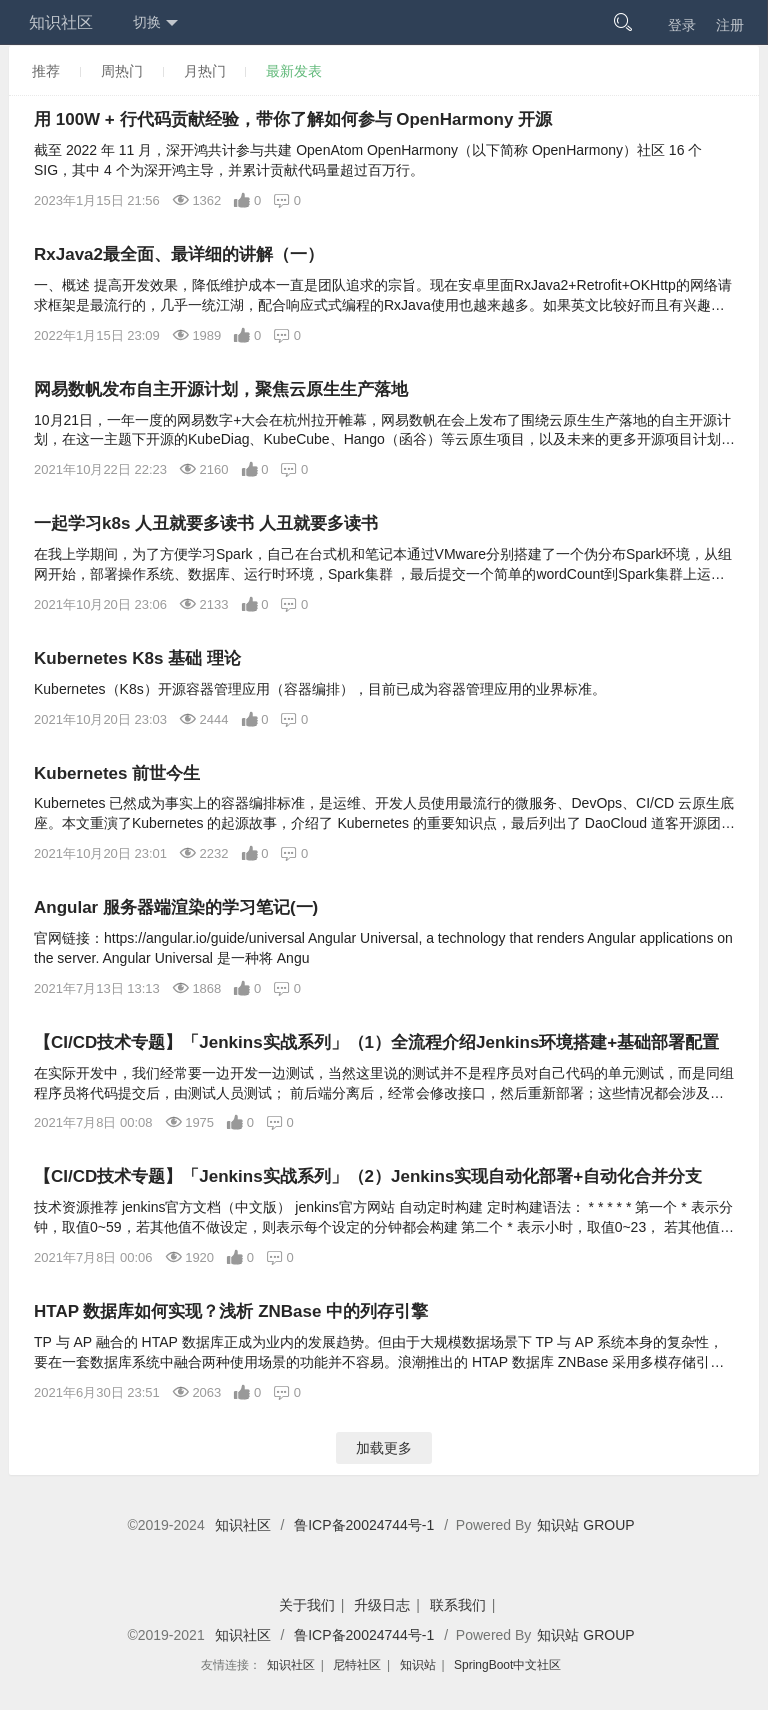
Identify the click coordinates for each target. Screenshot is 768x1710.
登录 (682, 25)
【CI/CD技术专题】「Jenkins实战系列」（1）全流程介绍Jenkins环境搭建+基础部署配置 (376, 1042)
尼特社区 (357, 1665)
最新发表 (294, 71)
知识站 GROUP (585, 1525)
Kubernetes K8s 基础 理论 (137, 658)
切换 (155, 23)
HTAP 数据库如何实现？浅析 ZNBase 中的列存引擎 (231, 1311)
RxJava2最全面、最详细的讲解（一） (179, 254)
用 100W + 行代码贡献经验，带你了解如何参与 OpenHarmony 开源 (293, 119)
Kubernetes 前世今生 (117, 773)
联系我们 (458, 1605)
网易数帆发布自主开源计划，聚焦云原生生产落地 (221, 389)
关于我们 (307, 1605)
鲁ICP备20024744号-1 (364, 1525)
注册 (730, 25)
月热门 (205, 71)
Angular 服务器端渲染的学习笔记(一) (176, 907)
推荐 (46, 71)
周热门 (122, 71)
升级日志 (382, 1605)
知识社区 (61, 22)
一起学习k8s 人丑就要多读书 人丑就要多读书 (206, 523)
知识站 (418, 1665)
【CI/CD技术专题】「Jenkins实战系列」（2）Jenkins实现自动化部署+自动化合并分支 (368, 1176)
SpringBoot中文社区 (507, 1665)
